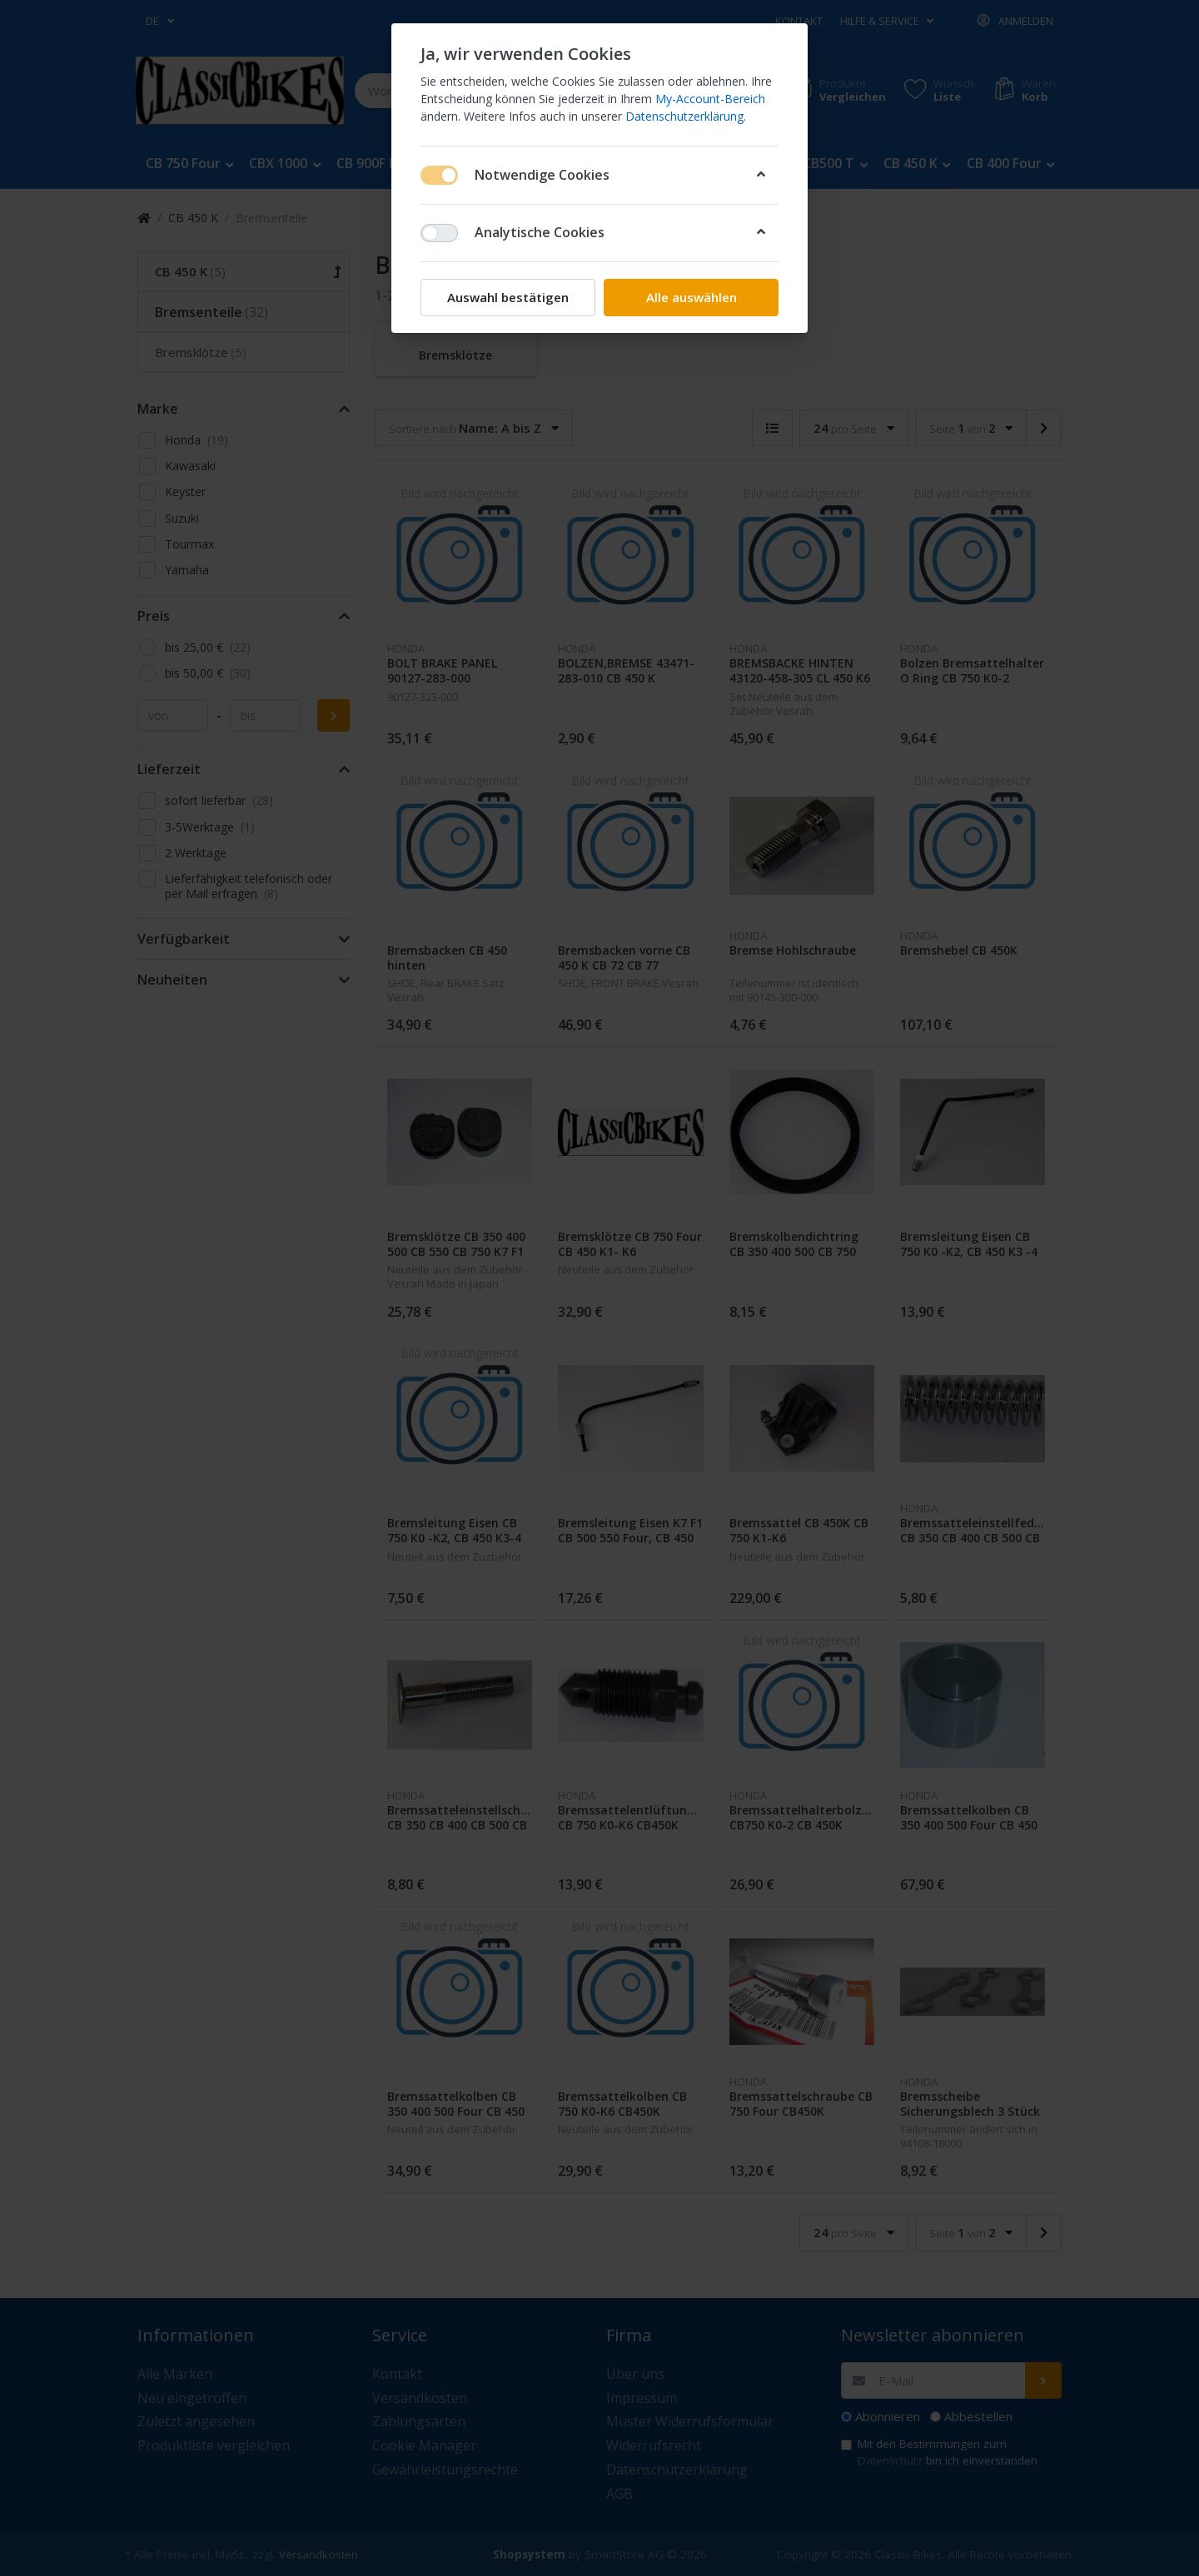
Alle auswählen (691, 297)
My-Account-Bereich (710, 99)
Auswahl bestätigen (508, 297)
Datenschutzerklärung (684, 116)
